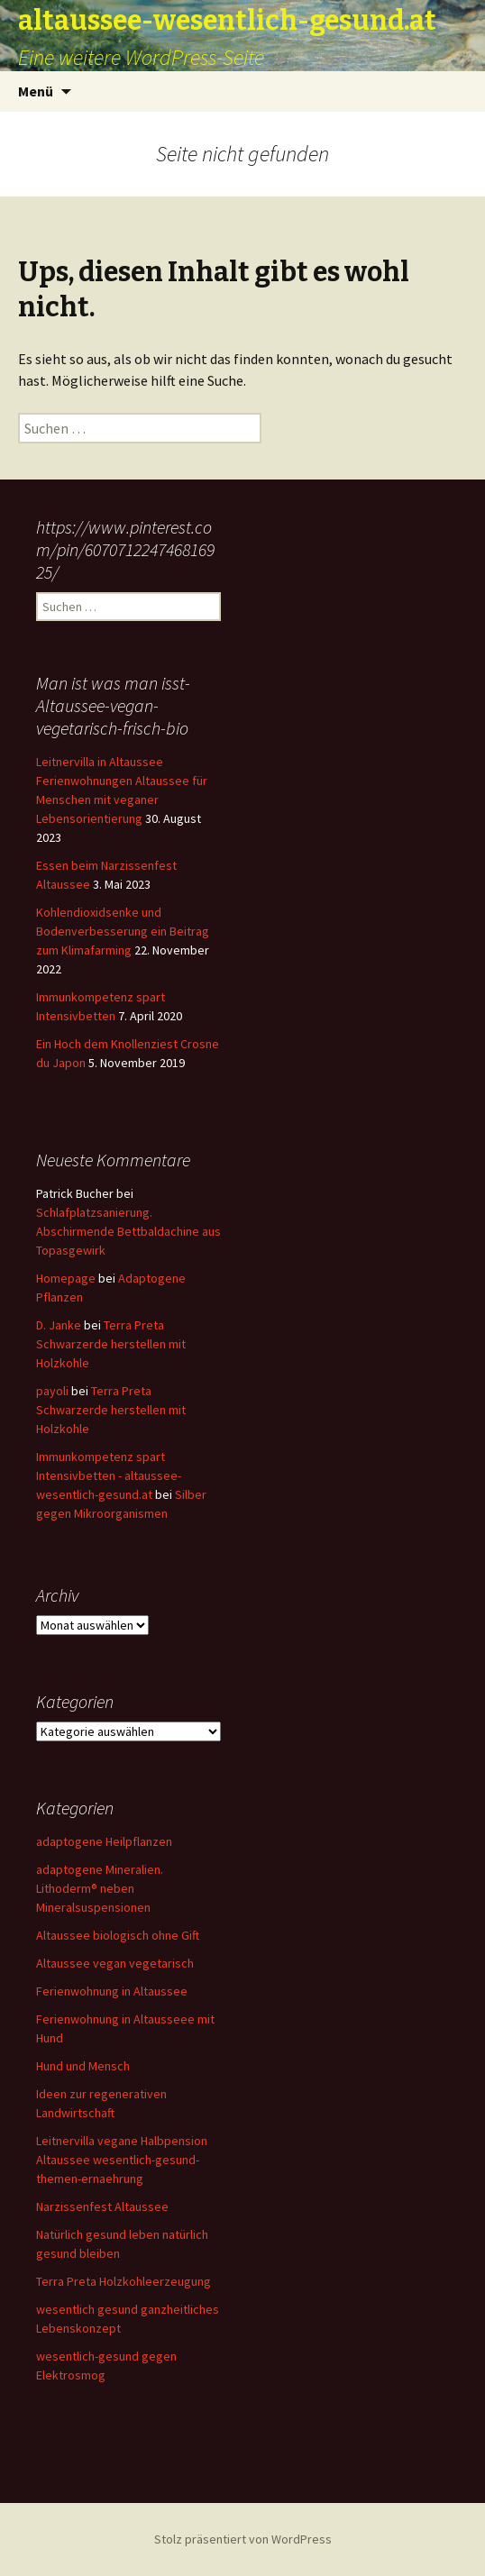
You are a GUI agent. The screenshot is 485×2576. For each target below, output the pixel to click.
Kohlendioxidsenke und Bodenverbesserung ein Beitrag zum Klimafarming (122, 931)
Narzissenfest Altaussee (102, 2206)
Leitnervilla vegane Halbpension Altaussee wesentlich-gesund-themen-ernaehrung (121, 2160)
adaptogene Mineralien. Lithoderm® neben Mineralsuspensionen (99, 1888)
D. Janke (58, 1325)
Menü (35, 91)
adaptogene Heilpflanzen (104, 1841)
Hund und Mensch (83, 2066)
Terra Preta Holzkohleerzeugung (123, 2281)
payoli (52, 1391)
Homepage (66, 1278)
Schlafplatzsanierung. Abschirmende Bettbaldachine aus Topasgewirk (128, 1231)
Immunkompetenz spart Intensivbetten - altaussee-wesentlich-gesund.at (108, 1475)
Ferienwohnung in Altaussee (112, 1991)
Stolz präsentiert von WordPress (243, 2539)
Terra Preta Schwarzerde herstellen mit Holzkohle (111, 1344)
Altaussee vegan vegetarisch (115, 1963)
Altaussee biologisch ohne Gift (117, 1935)
